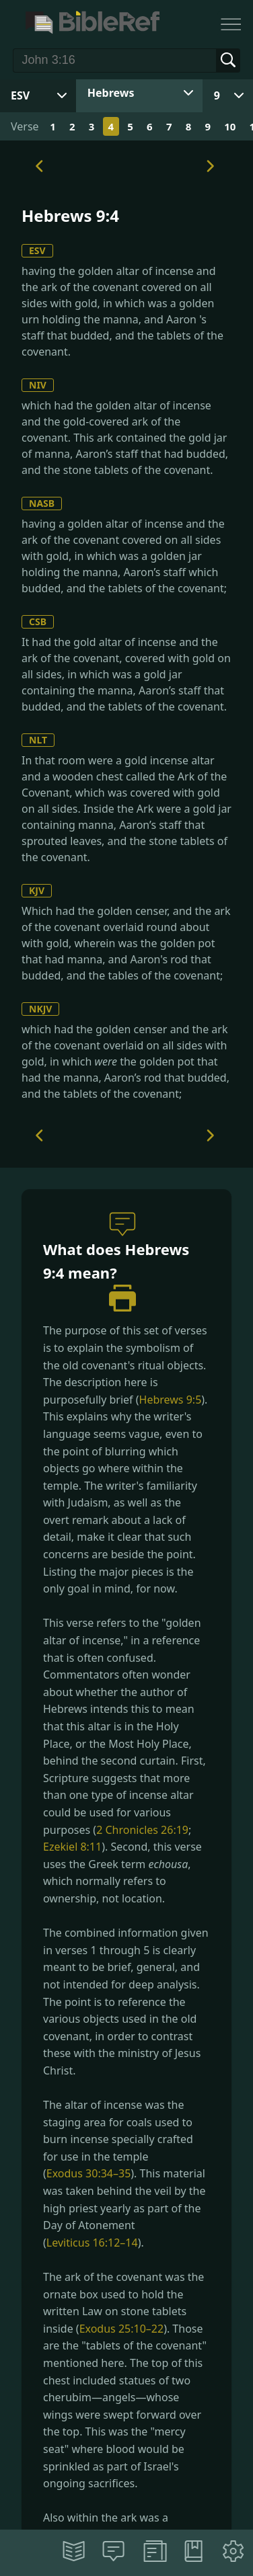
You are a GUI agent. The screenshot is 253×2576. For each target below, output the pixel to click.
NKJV (40, 1008)
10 (230, 126)
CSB (37, 621)
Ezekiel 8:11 (72, 1846)
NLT (38, 739)
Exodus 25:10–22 (121, 2328)
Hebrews (111, 92)
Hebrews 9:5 (170, 1399)
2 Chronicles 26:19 (142, 1829)
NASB (42, 503)
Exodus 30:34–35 (88, 2173)
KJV (36, 890)
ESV (37, 250)
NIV (37, 384)
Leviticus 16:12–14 (92, 2242)
